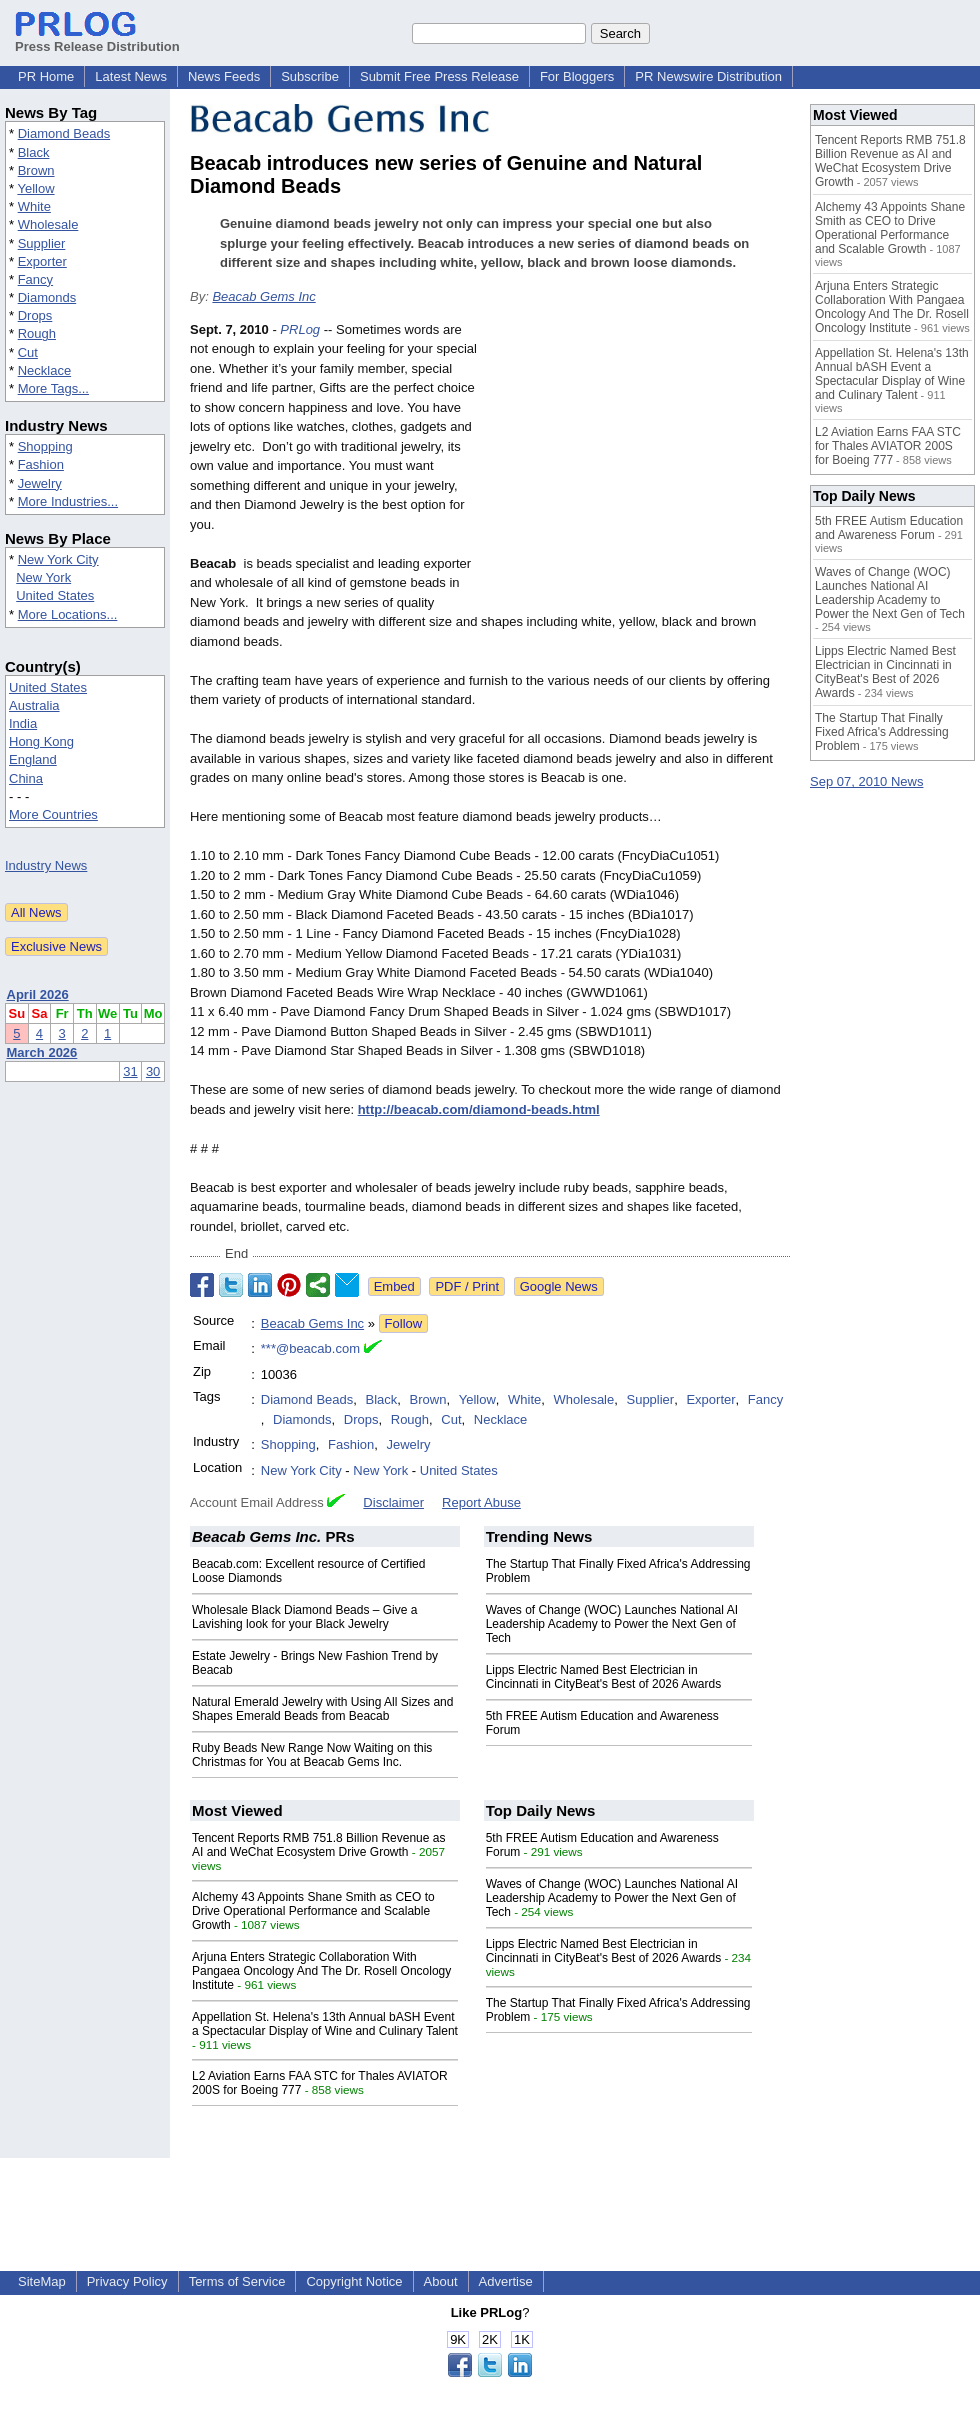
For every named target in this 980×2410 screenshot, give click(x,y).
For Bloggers (577, 76)
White (34, 206)
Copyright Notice (354, 2281)
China (26, 778)
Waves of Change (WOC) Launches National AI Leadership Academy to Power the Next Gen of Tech (612, 1624)
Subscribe (310, 76)
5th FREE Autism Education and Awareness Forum (889, 528)
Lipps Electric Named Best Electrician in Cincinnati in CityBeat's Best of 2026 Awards (604, 1677)
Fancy (35, 279)
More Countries (53, 814)
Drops (35, 315)
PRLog (300, 329)
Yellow (35, 188)
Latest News (131, 76)
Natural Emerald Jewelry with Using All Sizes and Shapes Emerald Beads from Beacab (322, 1709)
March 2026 (42, 1052)
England (33, 759)
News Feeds (224, 76)
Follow (404, 1323)
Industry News (46, 865)
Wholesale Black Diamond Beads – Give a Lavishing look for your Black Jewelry (304, 1617)
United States (55, 595)
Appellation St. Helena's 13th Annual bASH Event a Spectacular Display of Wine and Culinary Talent (325, 2024)
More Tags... (53, 388)
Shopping (45, 446)
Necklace (44, 370)
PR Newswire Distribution (708, 76)
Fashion (41, 464)
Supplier (42, 243)
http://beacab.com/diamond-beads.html (479, 1109)
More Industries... (68, 501)
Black (34, 152)
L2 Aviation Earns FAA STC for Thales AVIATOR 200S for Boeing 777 (888, 446)
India (23, 723)
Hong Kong (41, 741)
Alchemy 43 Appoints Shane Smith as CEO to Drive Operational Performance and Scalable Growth (313, 1911)
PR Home (46, 76)
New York (43, 577)
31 (130, 1071)
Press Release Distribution (97, 39)
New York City (58, 559)
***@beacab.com (310, 1348)
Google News (559, 1286)
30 (153, 1071)
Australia (34, 705)
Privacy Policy (127, 2281)
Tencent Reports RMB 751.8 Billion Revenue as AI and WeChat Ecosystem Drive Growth (318, 1845)
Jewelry (40, 483)
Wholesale (48, 224)
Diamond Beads (64, 133)
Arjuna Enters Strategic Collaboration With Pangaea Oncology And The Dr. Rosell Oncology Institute (321, 1971)
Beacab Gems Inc (263, 296)
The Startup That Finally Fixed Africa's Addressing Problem (882, 732)
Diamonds (47, 297)
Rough (37, 333)
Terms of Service (237, 2281)
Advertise (506, 2281)
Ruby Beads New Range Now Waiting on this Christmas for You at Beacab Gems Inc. (312, 1755)
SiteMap (42, 2281)
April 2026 (38, 994)
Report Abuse (481, 1502)
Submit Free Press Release (439, 76)
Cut (28, 352)
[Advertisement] (640, 467)
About (441, 2281)
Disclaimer (393, 1502)
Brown (36, 170)
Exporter (42, 261)
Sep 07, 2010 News (866, 781)
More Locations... (68, 614)
